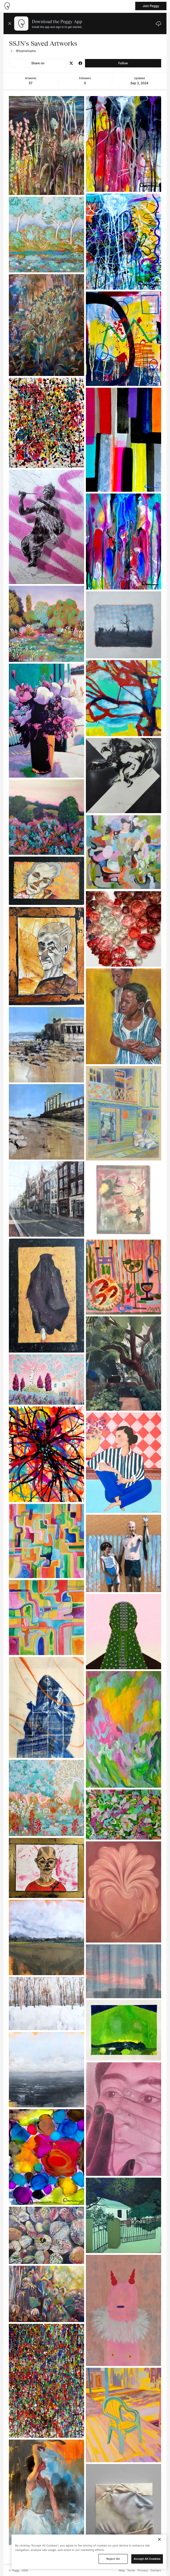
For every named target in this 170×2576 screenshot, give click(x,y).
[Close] (159, 2539)
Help (122, 2570)
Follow (123, 63)
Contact (156, 2570)
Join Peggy (151, 6)
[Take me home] (7, 6)
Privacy (143, 2570)
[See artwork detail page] (46, 145)
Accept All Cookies (147, 2558)
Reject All (113, 2558)
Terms (131, 2570)
